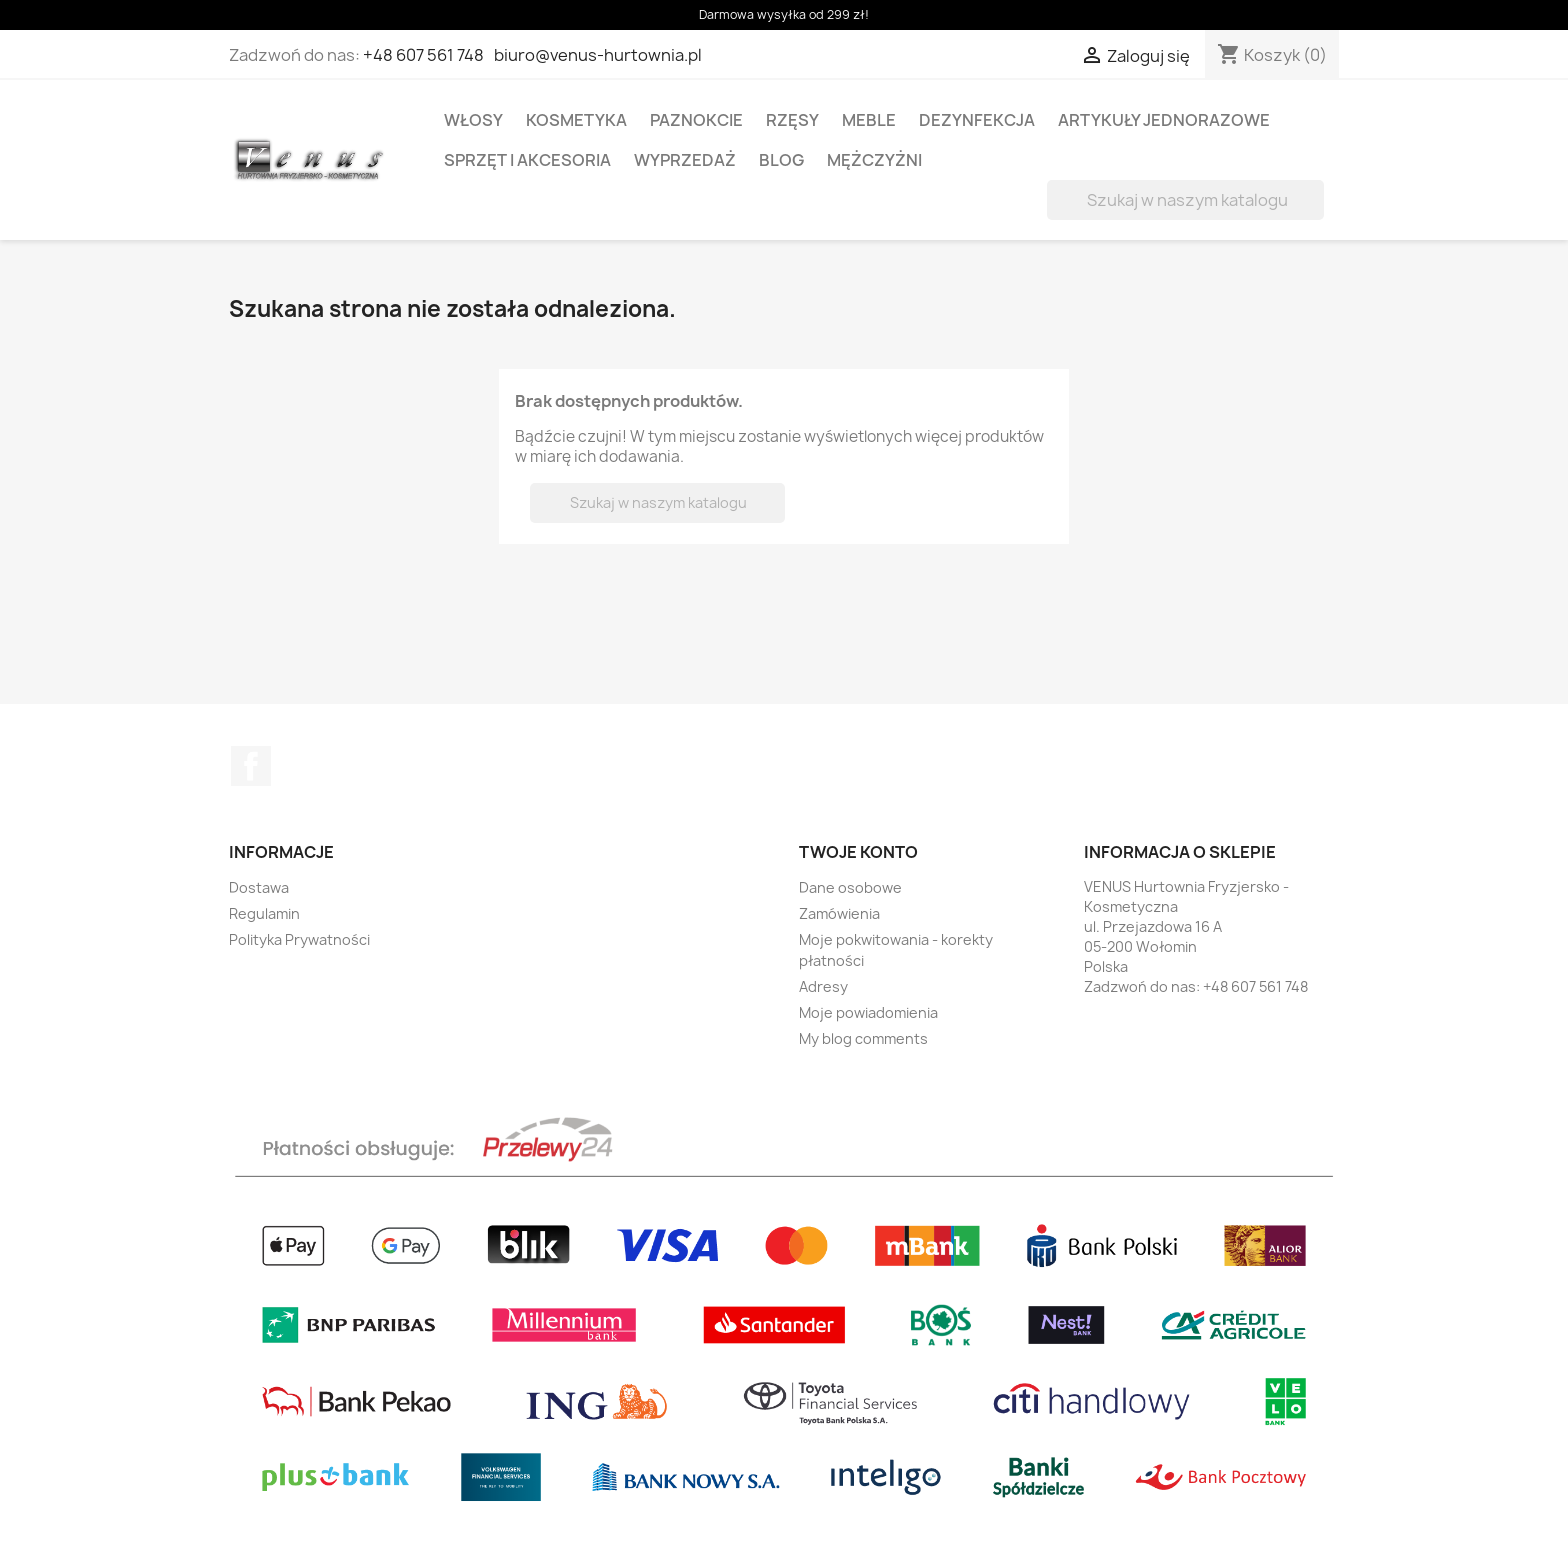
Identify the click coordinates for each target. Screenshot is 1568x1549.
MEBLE (869, 120)
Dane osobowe (850, 887)
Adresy (823, 986)
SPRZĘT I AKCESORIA (527, 160)
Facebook (251, 766)
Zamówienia (839, 913)
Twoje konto (858, 852)
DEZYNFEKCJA (977, 120)
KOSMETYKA (576, 120)
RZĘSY (792, 120)
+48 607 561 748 (423, 55)
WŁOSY (473, 120)
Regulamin (264, 913)
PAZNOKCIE (696, 120)
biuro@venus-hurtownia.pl (598, 55)
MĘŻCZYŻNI (874, 160)
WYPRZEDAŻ (685, 160)
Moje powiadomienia (868, 1012)
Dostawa (259, 887)
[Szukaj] (1185, 200)
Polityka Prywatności (299, 939)
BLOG (781, 160)
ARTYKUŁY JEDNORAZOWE (1164, 120)
